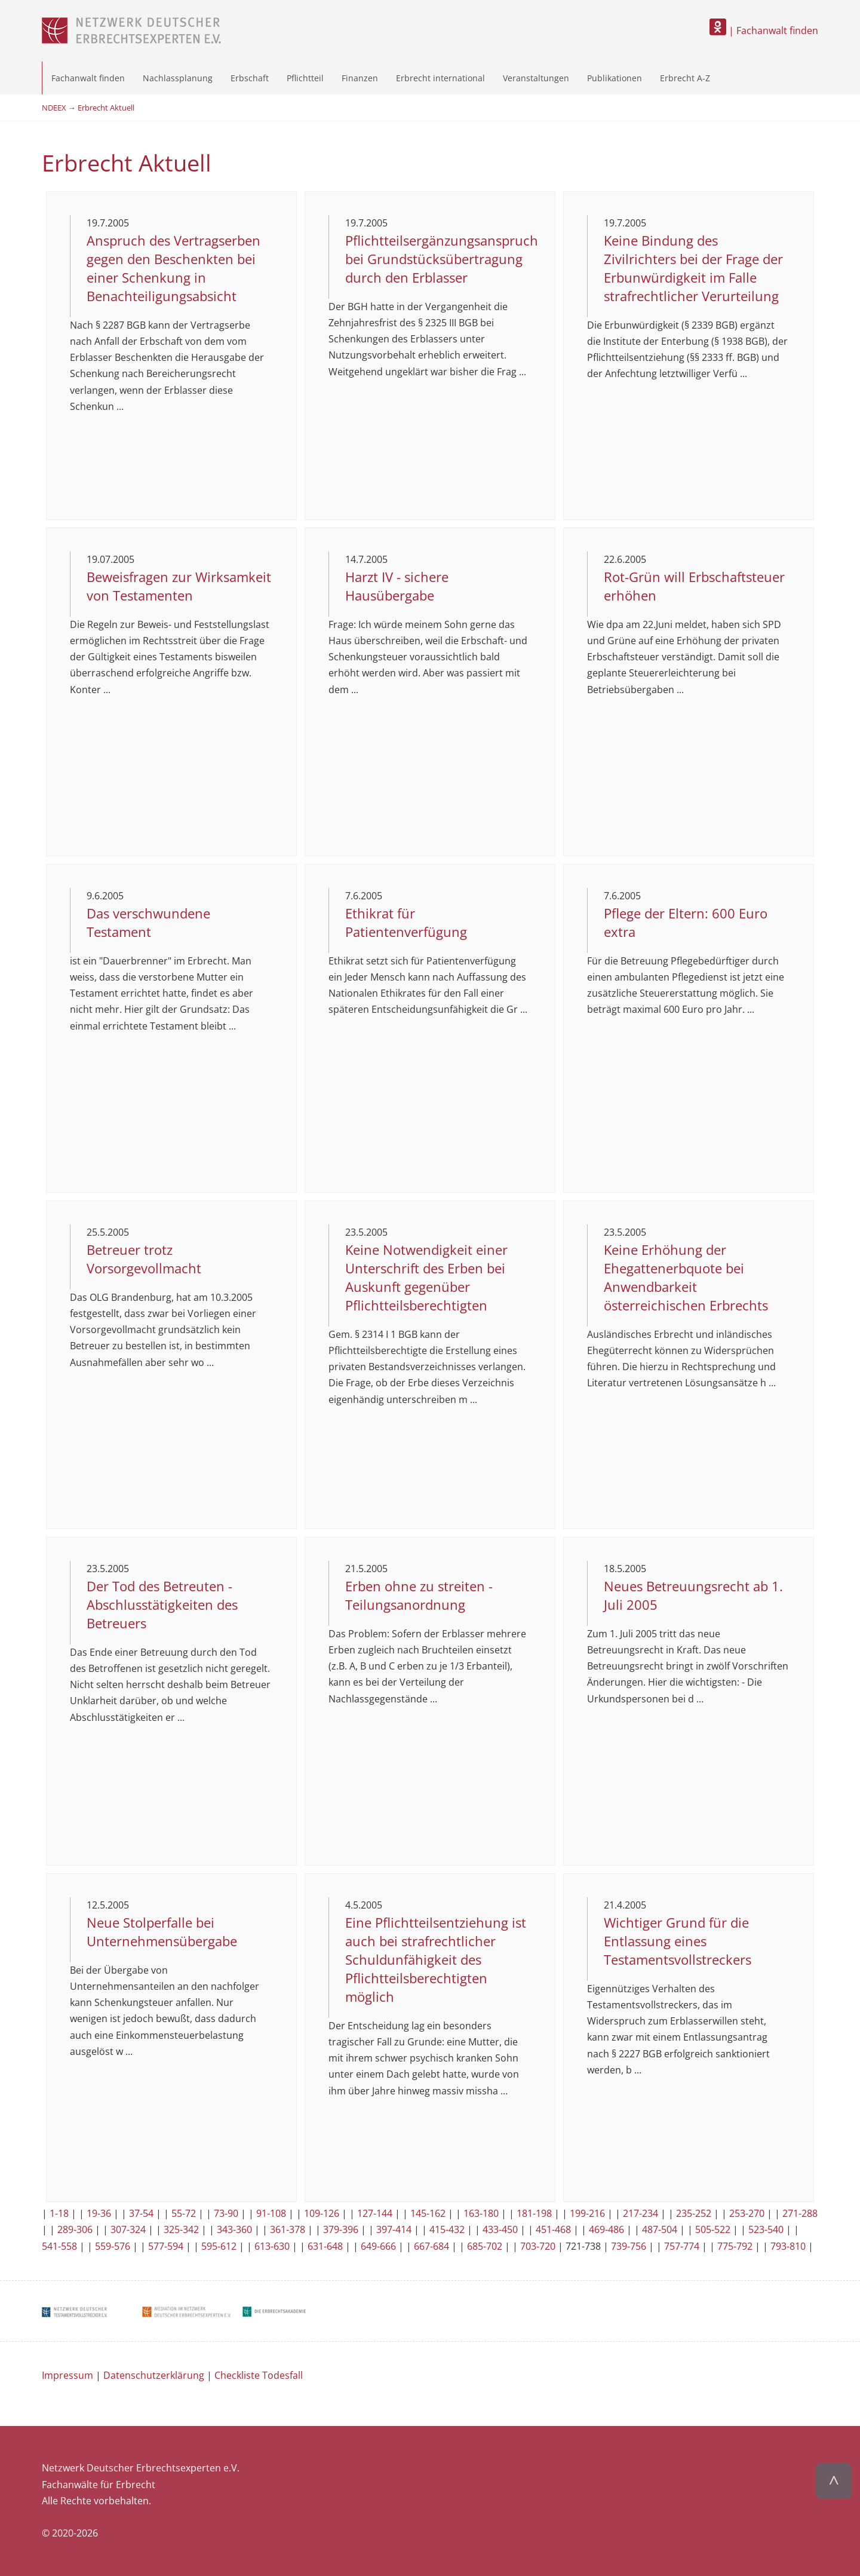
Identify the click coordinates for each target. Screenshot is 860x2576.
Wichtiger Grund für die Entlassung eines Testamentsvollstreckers (677, 1941)
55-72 (183, 2213)
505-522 (712, 2229)
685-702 (484, 2246)
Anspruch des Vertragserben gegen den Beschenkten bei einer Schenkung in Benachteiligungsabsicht (173, 268)
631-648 (325, 2246)
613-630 (272, 2246)
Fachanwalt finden (88, 78)
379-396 (340, 2229)
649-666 (378, 2246)
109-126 (321, 2213)
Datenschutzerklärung (153, 2375)
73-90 (226, 2213)
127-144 (374, 2213)
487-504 (659, 2229)
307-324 (128, 2229)
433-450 (500, 2229)
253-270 (746, 2213)
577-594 (165, 2246)
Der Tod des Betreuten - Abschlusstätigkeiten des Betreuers (162, 1604)
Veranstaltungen (536, 78)
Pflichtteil (305, 78)
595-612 (218, 2246)
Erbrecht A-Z (685, 78)
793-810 (788, 2246)
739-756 (628, 2246)
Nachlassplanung (178, 78)
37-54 (141, 2213)
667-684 (431, 2246)
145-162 (428, 2213)
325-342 (181, 2229)
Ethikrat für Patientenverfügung (406, 922)
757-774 (681, 2246)
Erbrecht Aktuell (106, 107)
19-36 (99, 2213)
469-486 (606, 2229)
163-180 (481, 2213)
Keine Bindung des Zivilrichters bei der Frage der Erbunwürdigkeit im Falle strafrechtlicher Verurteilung (693, 268)
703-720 (537, 2246)
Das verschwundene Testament (148, 922)
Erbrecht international (440, 78)
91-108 (271, 2213)
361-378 (287, 2229)
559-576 (112, 2246)
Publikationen (614, 78)
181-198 (534, 2213)
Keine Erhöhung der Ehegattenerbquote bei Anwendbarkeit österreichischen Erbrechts (686, 1277)
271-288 (800, 2213)
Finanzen (360, 78)
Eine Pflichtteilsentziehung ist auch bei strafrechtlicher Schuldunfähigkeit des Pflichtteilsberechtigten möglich (435, 1959)
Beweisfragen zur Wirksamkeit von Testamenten (179, 586)
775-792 (734, 2246)
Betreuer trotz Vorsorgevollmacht (144, 1259)
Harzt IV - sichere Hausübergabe (397, 586)
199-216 (587, 2213)
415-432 (447, 2229)
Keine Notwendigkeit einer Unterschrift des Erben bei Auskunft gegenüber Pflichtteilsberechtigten (426, 1277)
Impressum (67, 2375)
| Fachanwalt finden (764, 30)
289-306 (75, 2229)
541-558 (59, 2246)
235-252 (693, 2213)
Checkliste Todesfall (258, 2375)
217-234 (640, 2213)
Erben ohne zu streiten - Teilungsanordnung (419, 1595)
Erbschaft (250, 78)
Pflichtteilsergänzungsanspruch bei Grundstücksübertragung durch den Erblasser (441, 259)
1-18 (59, 2213)
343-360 (234, 2229)
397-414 (393, 2229)
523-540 (766, 2229)
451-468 (553, 2229)
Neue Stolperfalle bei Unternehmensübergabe (162, 1931)
